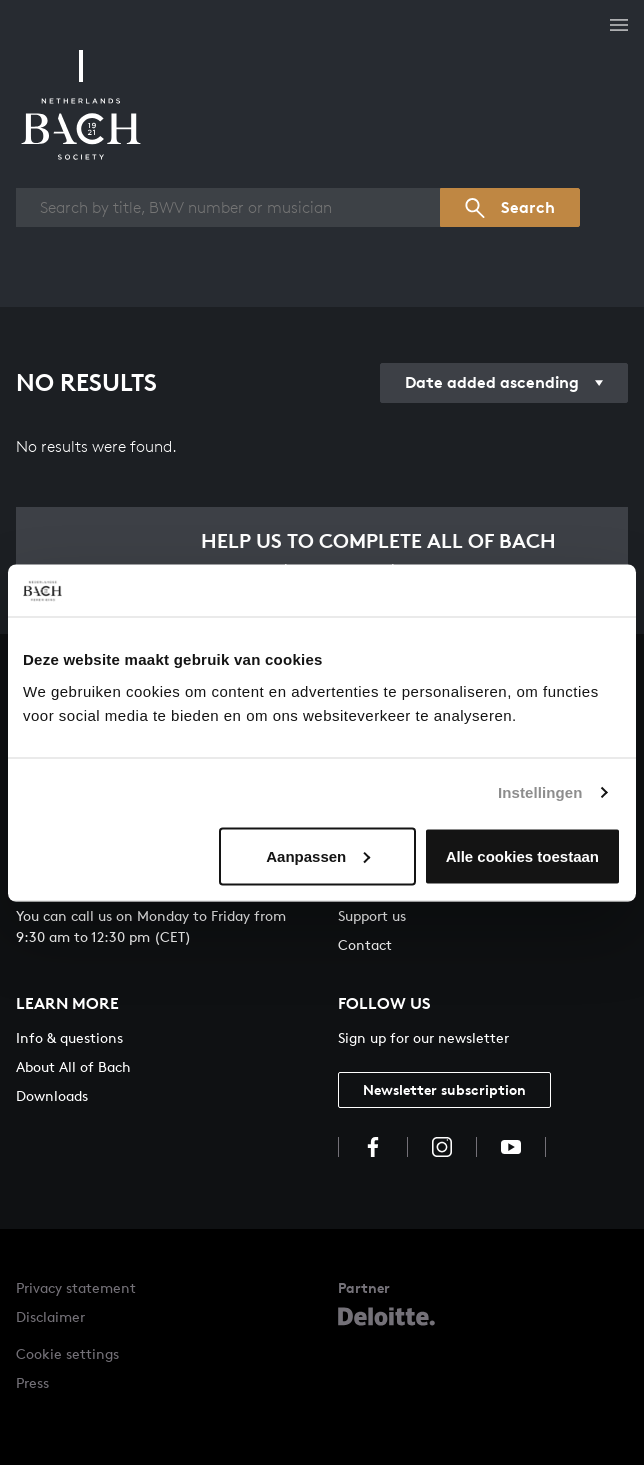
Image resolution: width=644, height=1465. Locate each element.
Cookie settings (67, 1353)
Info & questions (69, 1037)
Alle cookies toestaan (522, 855)
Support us (372, 915)
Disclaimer (50, 1316)
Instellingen (540, 792)
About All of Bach (73, 1066)
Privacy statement (76, 1287)
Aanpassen (318, 855)
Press (32, 1382)
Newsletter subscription (444, 1089)
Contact (365, 944)
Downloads (52, 1095)
